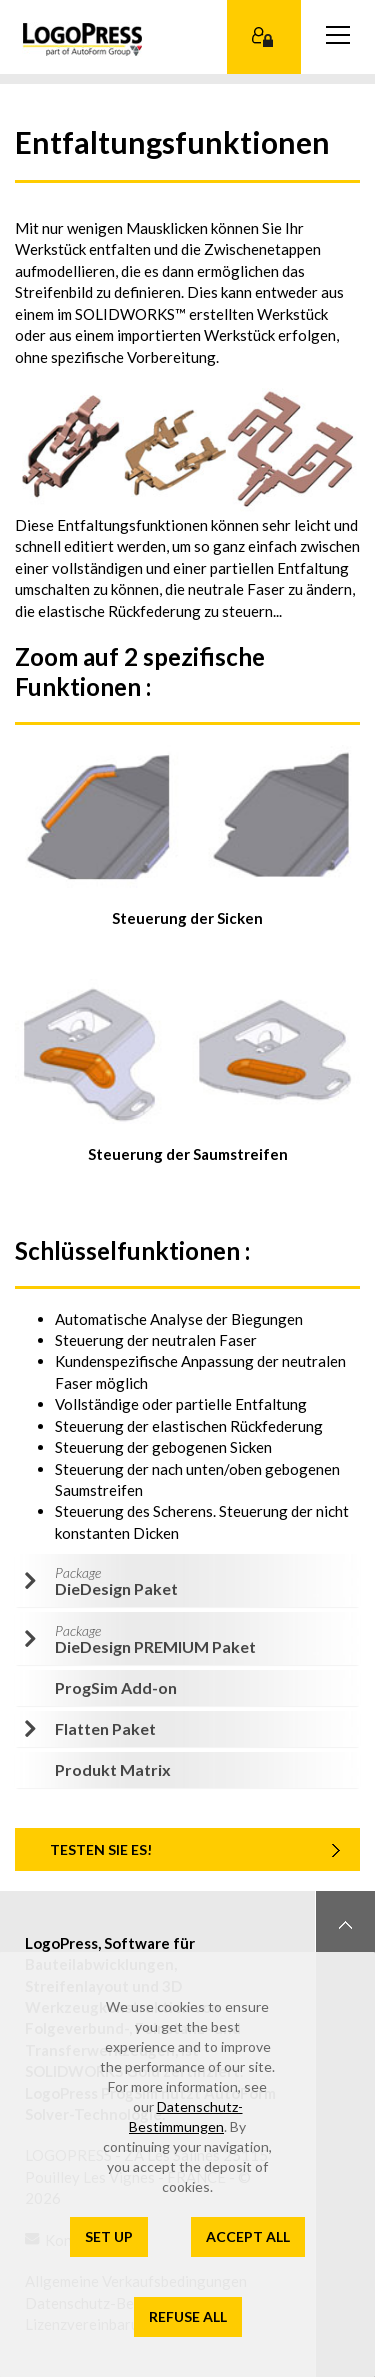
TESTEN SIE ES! (101, 1849)
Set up (109, 2236)
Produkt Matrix (113, 1769)
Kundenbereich (264, 37)
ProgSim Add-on (116, 1687)
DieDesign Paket (116, 1581)
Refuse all (188, 2316)
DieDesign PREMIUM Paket (155, 1639)
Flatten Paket (105, 1728)
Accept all (248, 2236)
